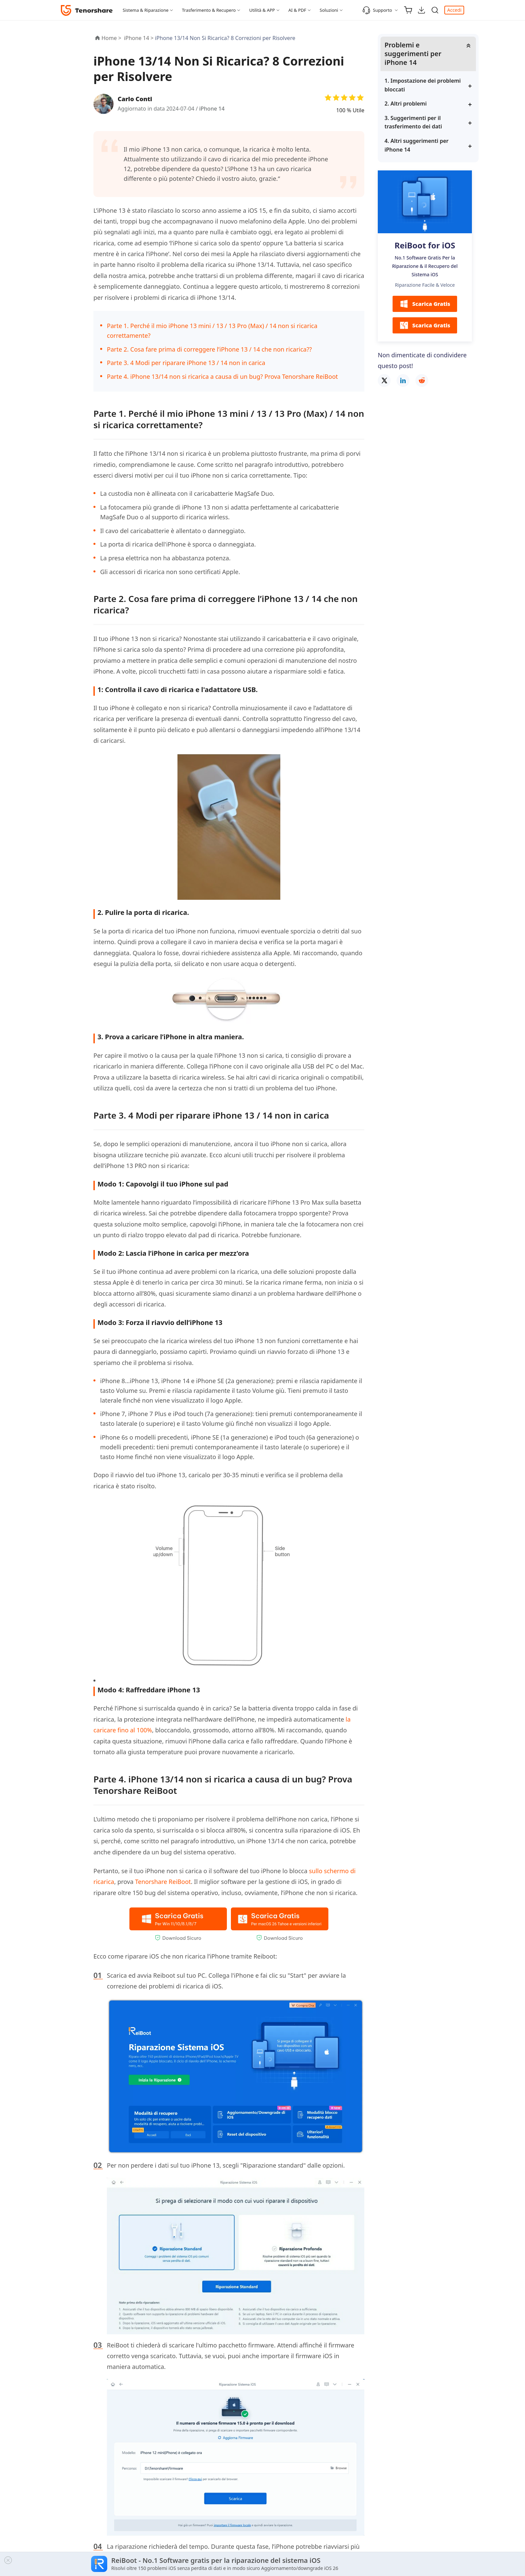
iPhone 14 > (139, 38)
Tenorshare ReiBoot (163, 1882)
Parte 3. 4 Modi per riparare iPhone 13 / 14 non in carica (186, 363)
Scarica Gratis (424, 304)
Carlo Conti (135, 99)
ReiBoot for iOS (425, 245)
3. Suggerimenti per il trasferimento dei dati (413, 122)
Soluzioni (329, 10)
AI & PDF (297, 10)
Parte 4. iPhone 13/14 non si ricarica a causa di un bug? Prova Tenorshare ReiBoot (222, 376)
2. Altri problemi (406, 103)
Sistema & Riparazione (145, 10)
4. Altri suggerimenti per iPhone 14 (417, 145)
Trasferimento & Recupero (209, 10)
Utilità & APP (262, 10)
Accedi (454, 10)
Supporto (377, 10)
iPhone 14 (212, 108)
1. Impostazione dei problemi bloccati (423, 85)
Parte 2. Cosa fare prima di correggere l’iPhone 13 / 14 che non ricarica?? (209, 349)
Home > (111, 38)
